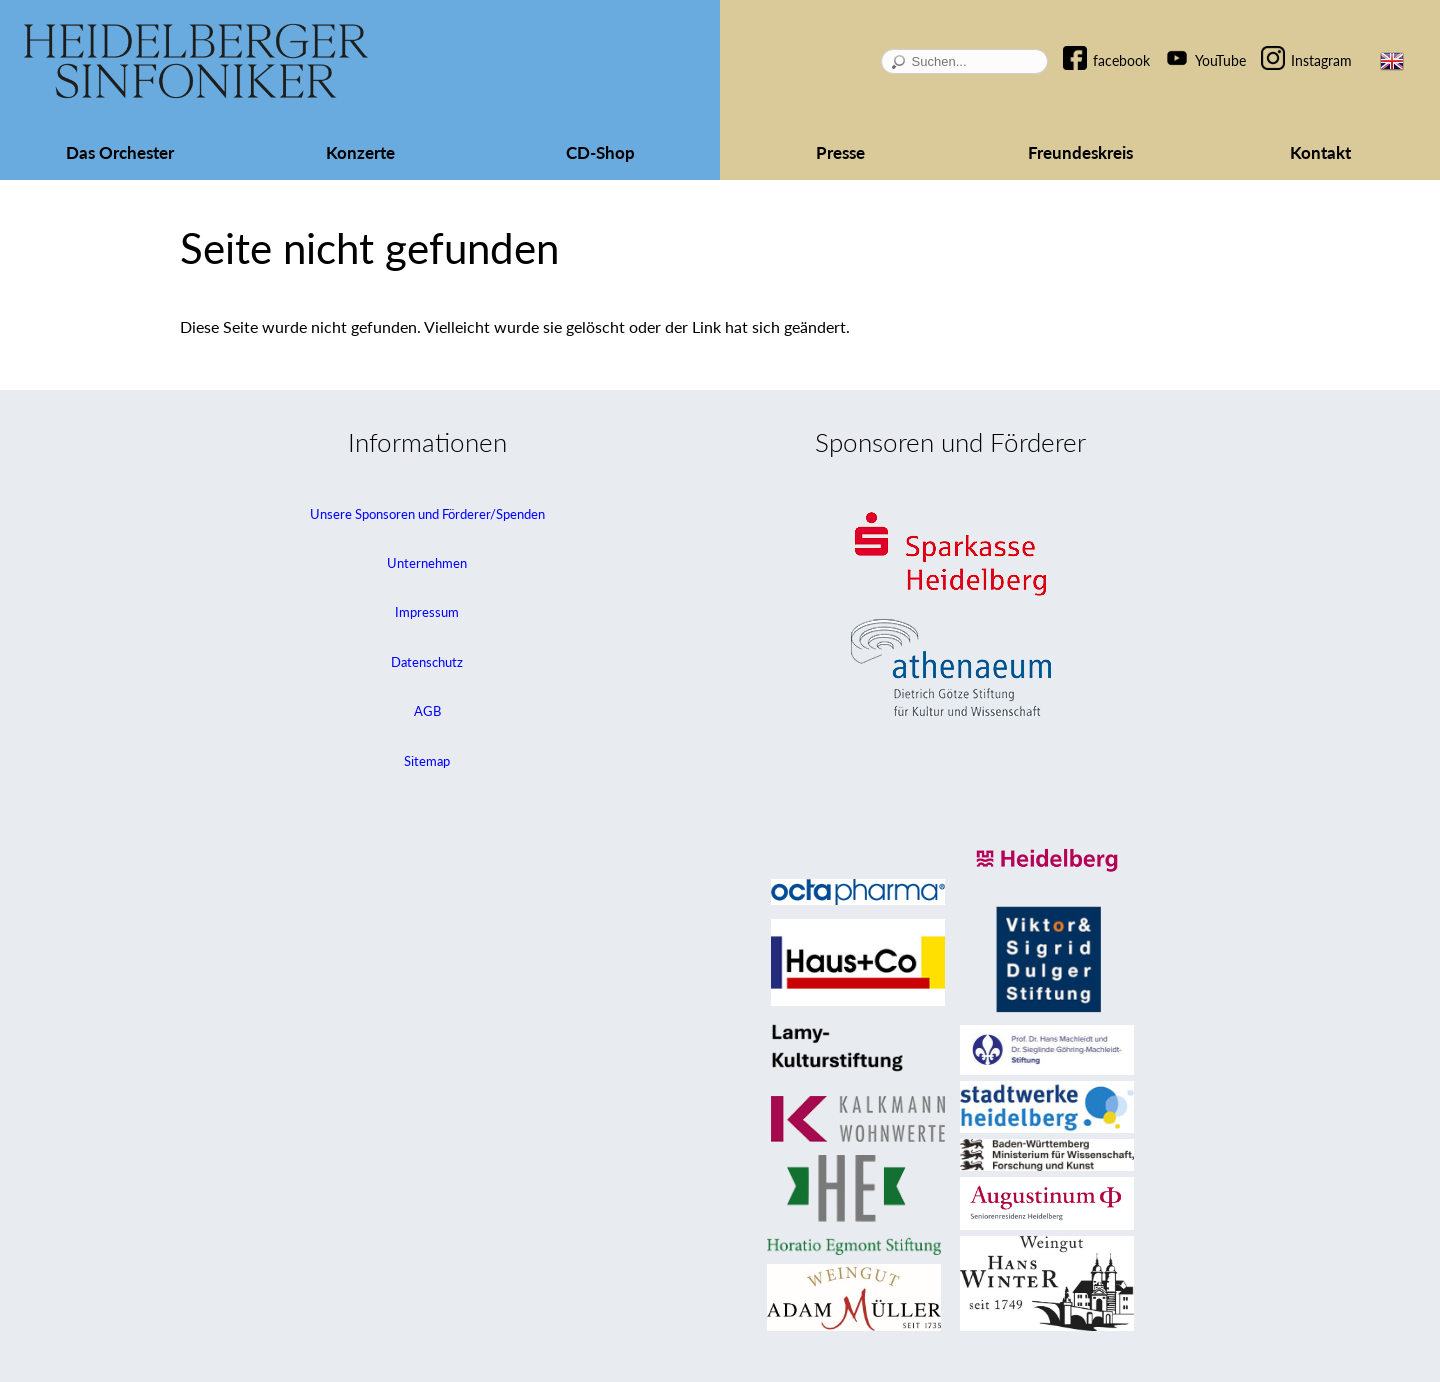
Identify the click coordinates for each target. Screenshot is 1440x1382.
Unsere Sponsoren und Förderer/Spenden (427, 514)
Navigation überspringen (1085, 43)
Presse (840, 152)
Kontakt (1320, 152)
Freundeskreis (1080, 152)
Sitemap (427, 761)
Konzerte (360, 152)
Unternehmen (427, 563)
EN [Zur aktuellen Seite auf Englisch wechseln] (1392, 61)
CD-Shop (600, 152)
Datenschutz (427, 662)
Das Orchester (120, 152)
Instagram (1321, 60)
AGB (427, 711)
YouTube (1220, 60)
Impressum (427, 612)
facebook (1121, 60)
